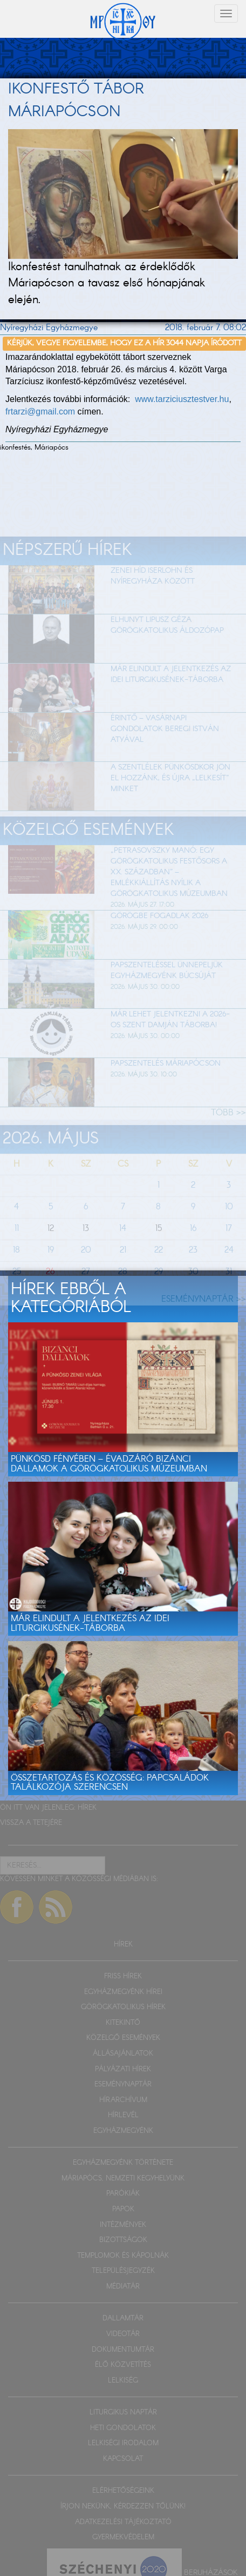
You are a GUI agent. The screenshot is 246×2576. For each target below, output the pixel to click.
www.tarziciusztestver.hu (182, 399)
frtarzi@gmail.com (40, 411)
